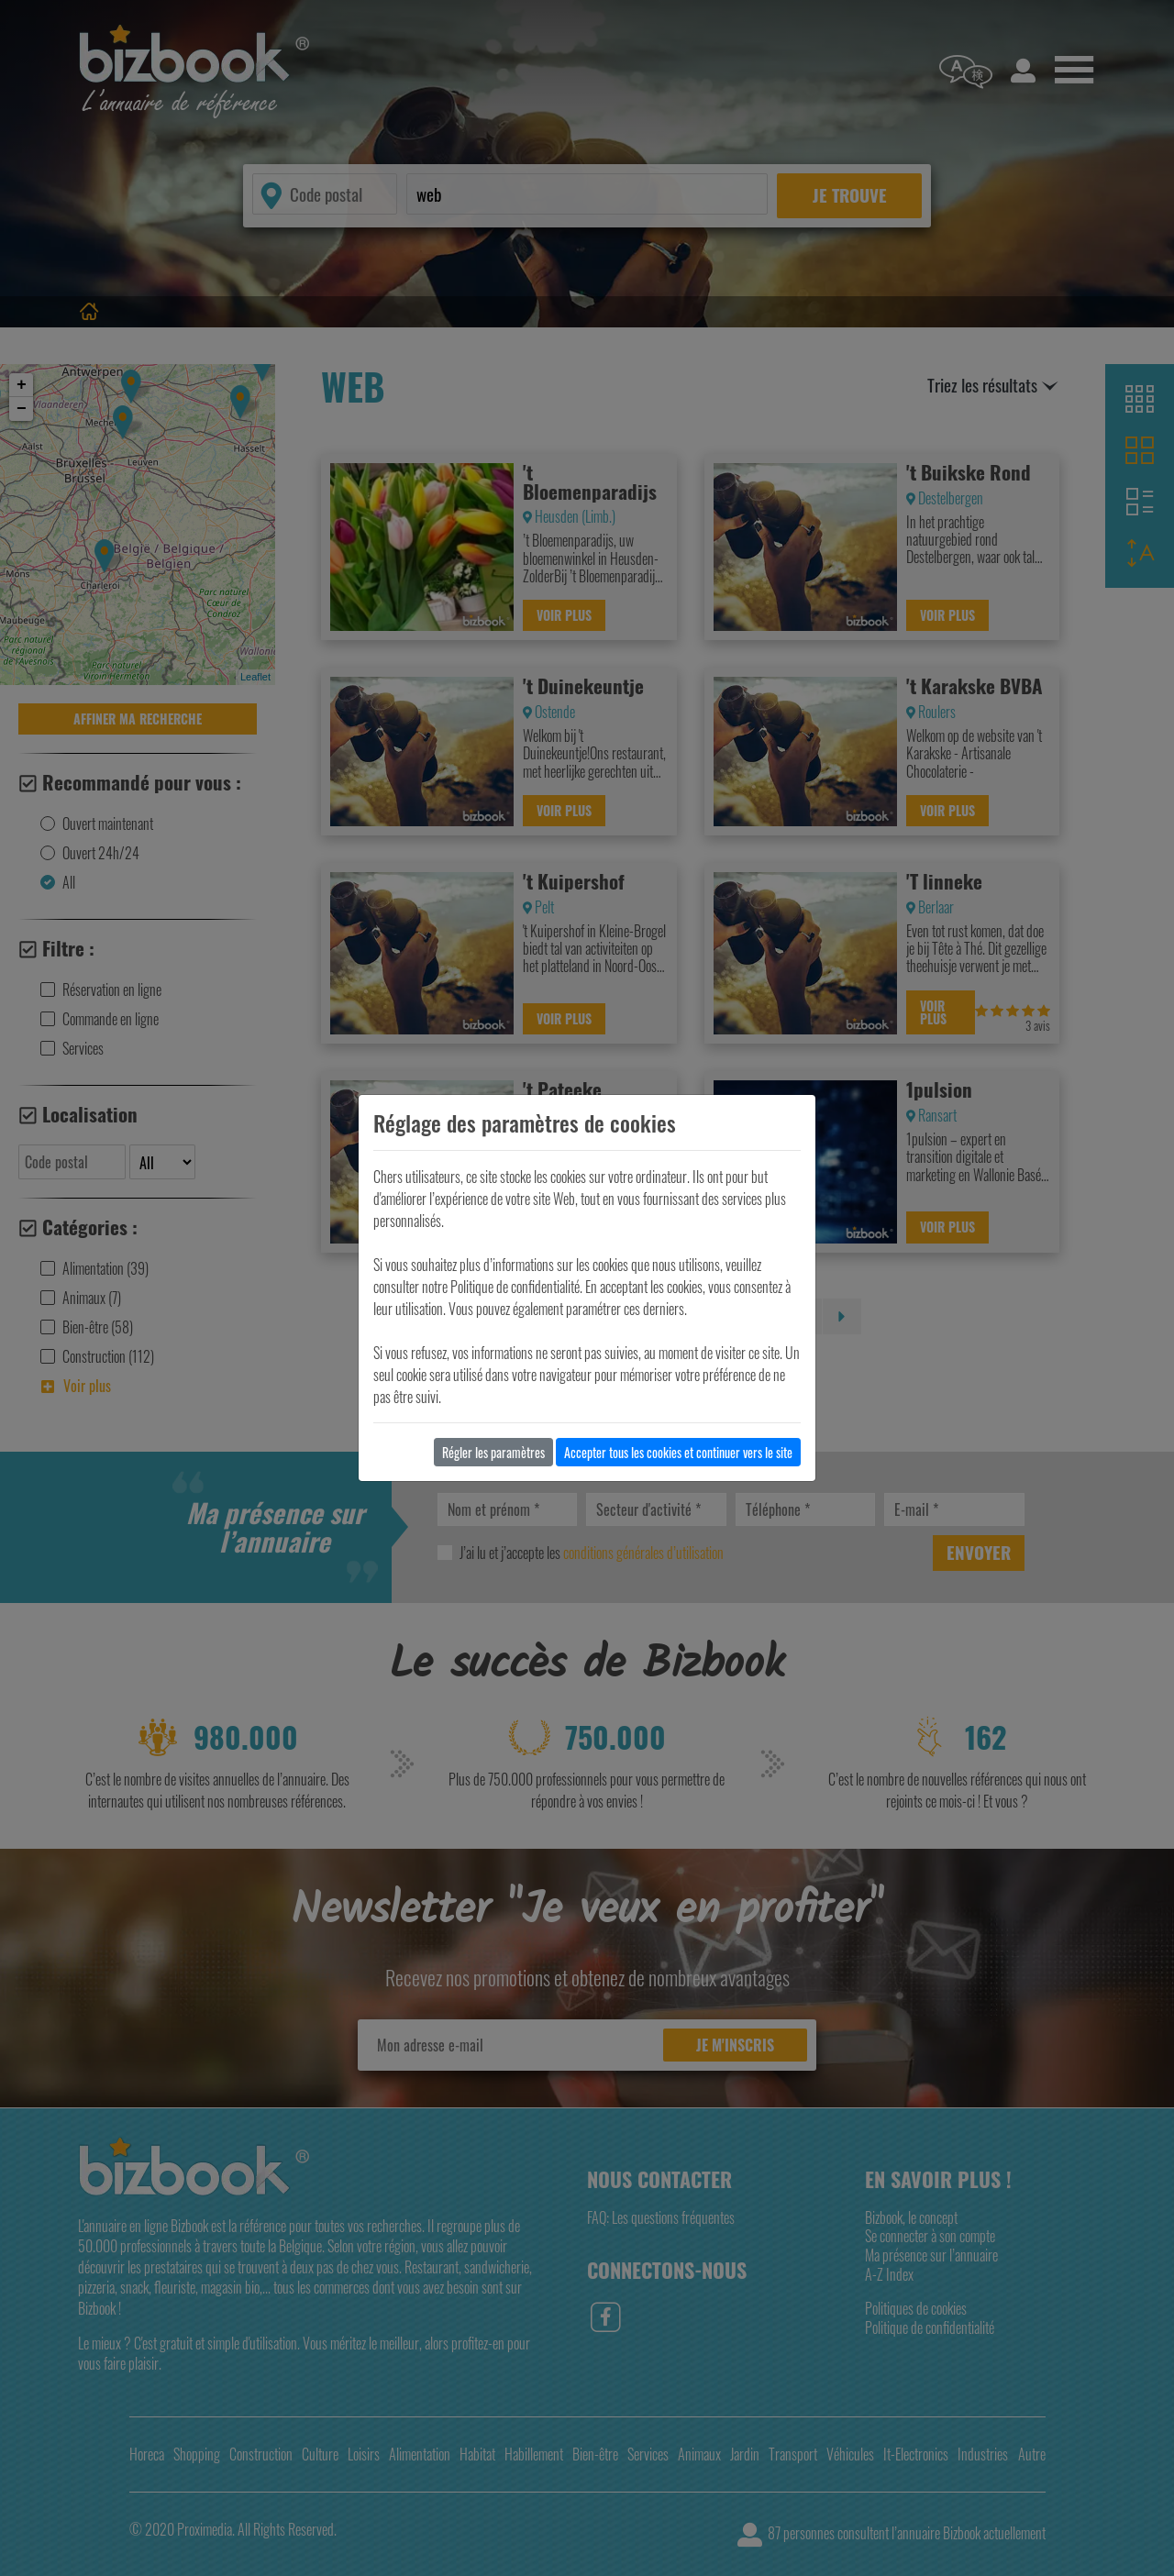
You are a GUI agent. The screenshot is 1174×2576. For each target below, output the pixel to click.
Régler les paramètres (493, 1452)
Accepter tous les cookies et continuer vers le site (678, 1452)
